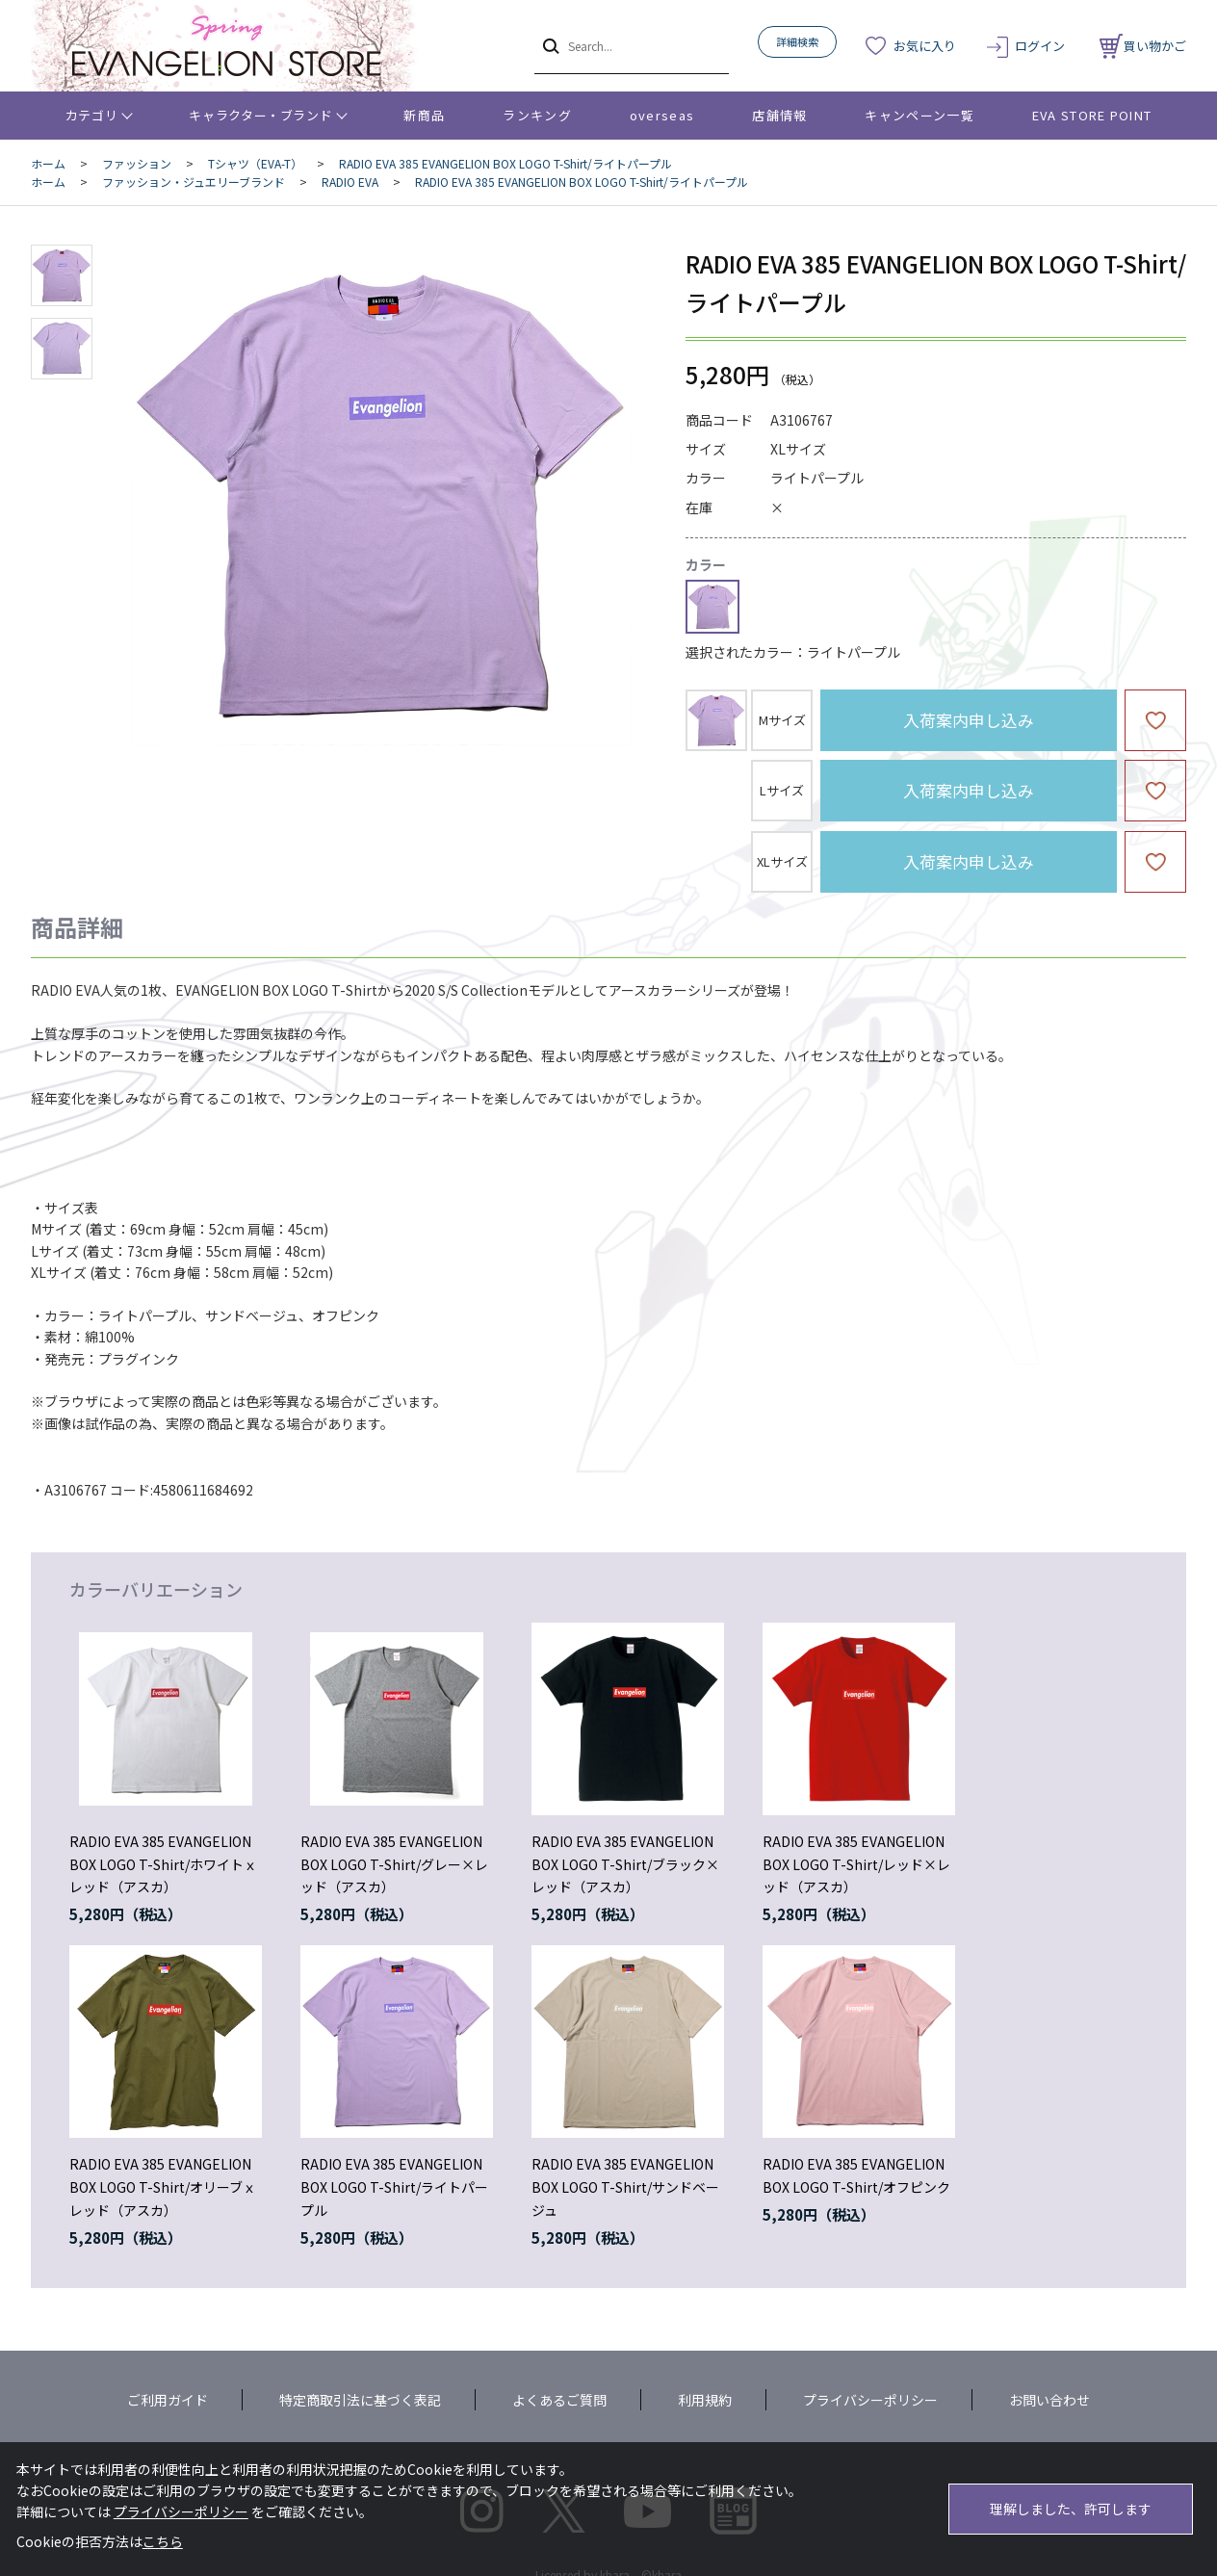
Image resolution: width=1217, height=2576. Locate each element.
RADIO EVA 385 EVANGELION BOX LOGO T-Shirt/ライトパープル (394, 2187)
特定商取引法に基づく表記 (360, 2399)
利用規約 (705, 2399)
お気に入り (924, 46)
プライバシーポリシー (870, 2399)
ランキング (537, 115)
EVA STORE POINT (1092, 115)
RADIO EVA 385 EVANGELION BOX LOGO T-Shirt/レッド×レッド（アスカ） (856, 1864)
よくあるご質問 (559, 2399)
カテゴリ (91, 115)
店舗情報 (779, 115)
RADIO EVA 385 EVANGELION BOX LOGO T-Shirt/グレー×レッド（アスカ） (394, 1864)
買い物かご (1143, 46)
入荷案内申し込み (968, 720)
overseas (662, 115)
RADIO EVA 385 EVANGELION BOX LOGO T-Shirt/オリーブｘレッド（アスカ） (162, 2187)
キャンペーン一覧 (919, 115)
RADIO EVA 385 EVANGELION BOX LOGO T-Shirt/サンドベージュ (625, 2187)
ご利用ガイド (167, 2399)
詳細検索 (797, 41)
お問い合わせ (1049, 2399)
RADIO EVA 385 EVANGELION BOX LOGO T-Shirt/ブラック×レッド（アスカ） (625, 1864)
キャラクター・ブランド (260, 115)
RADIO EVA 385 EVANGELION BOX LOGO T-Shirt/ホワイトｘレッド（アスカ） (163, 1864)
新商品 (424, 115)
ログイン (1040, 46)
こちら (162, 2541)
